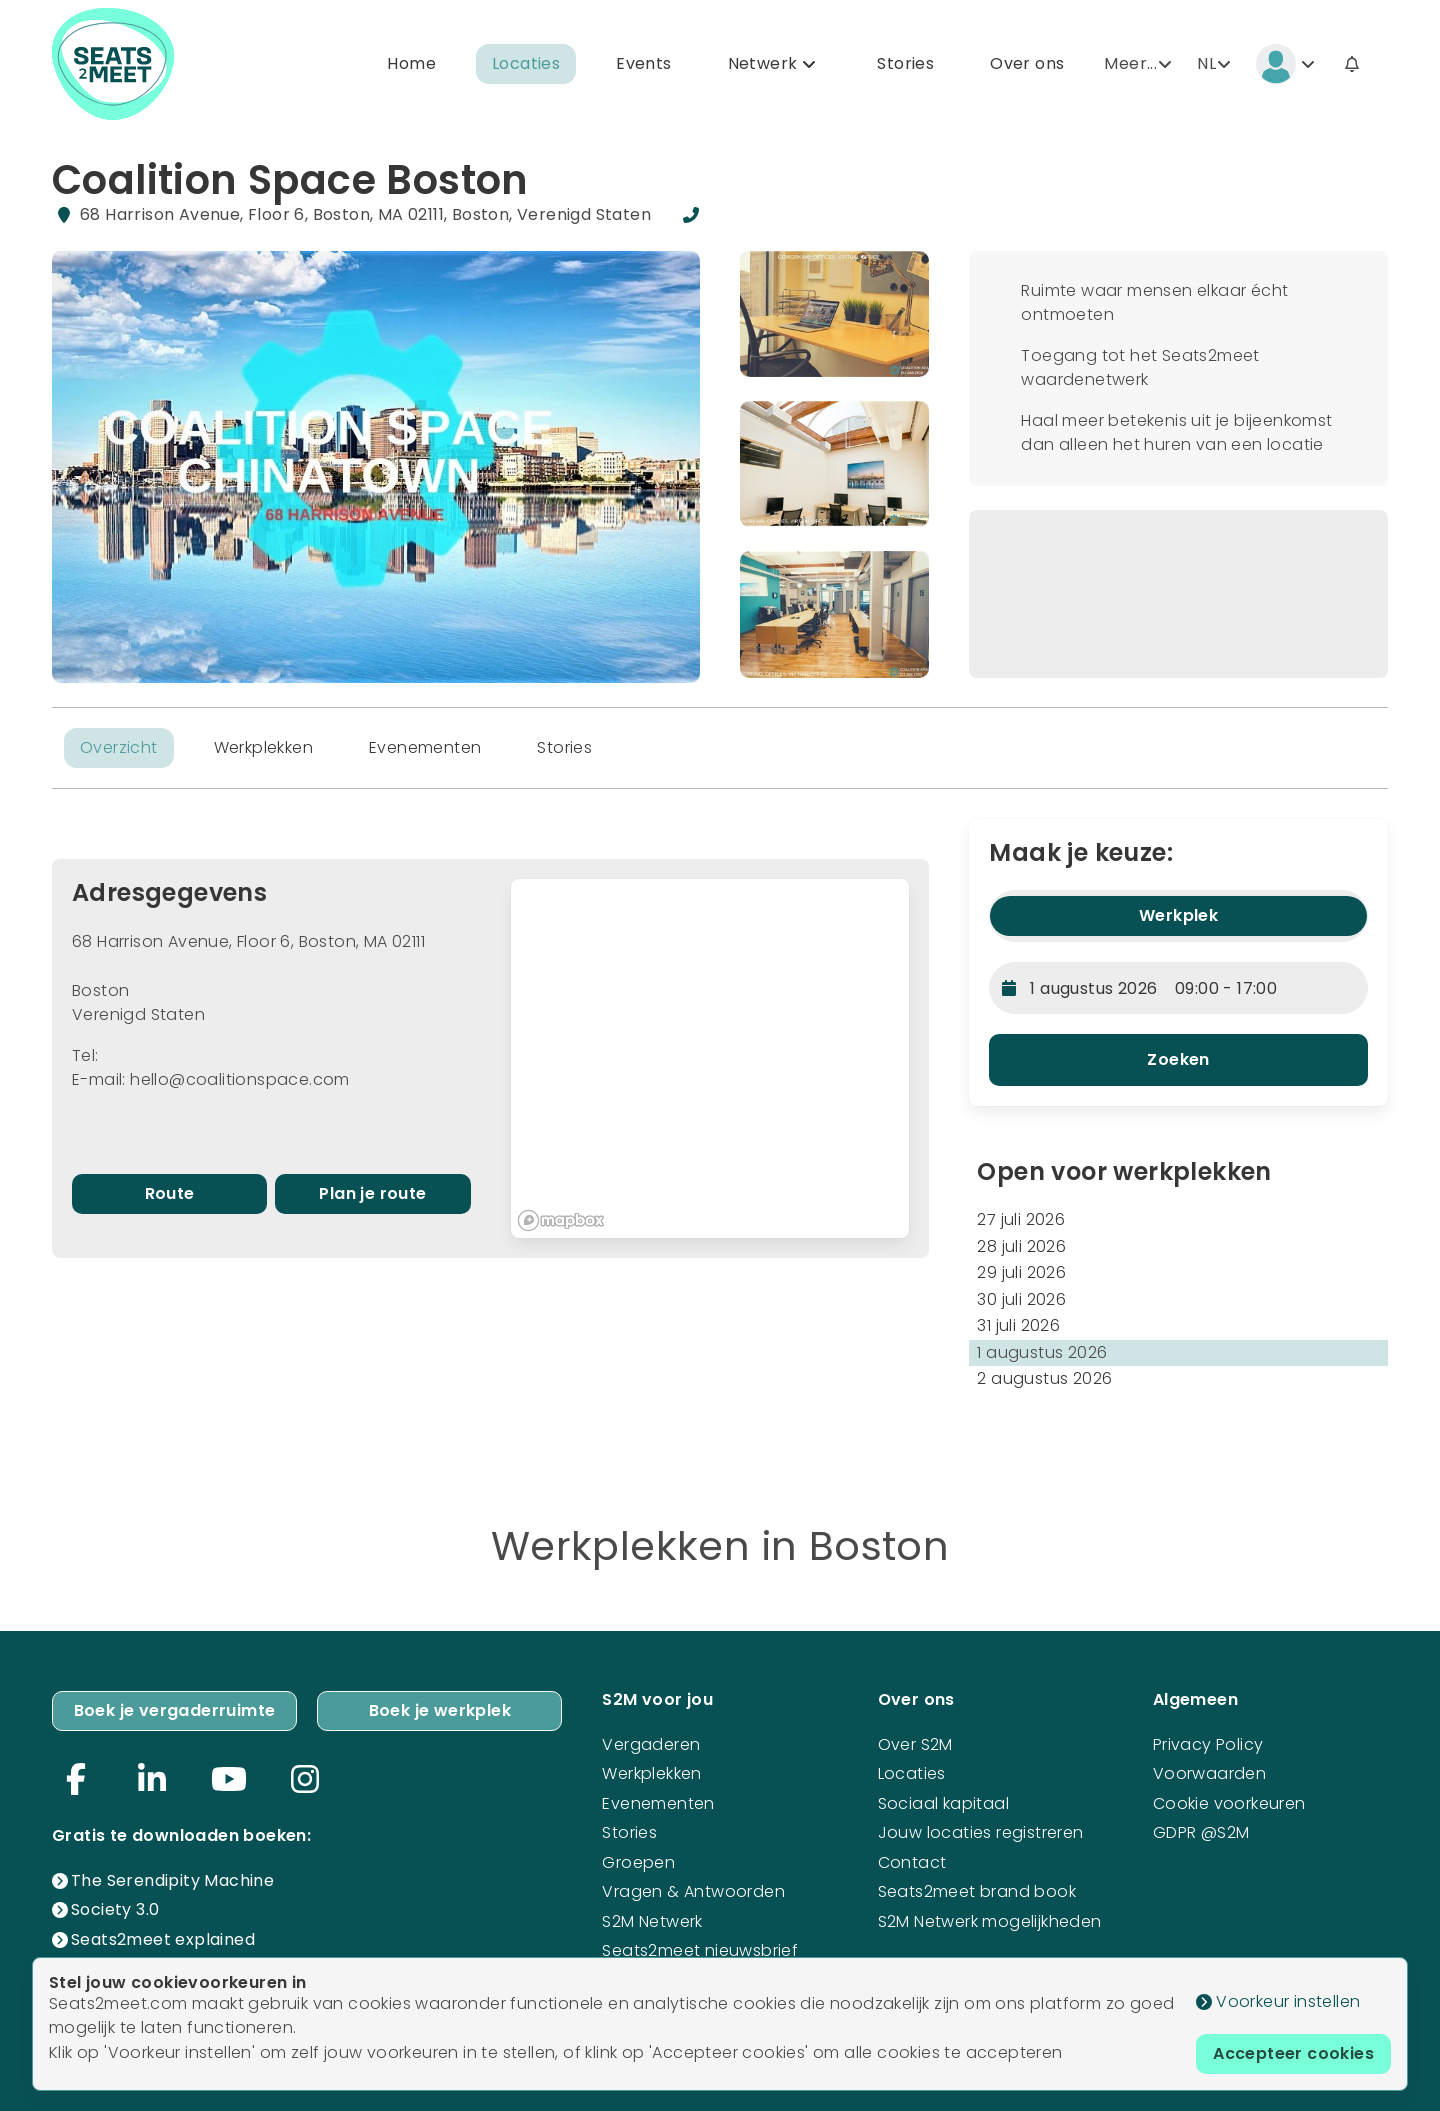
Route (170, 1193)
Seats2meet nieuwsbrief (700, 1950)
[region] (710, 1058)
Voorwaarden (1209, 1773)
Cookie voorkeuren (1229, 1803)
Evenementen (425, 747)
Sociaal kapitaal (943, 1803)
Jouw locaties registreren (981, 1832)
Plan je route (372, 1193)
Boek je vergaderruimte (175, 1710)
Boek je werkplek (440, 1710)
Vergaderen (651, 1744)
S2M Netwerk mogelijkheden (990, 1921)
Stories (905, 63)
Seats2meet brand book (977, 1891)
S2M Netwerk (652, 1921)
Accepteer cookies (1293, 2053)
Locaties (526, 63)
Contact (912, 1862)
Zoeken (1178, 1059)
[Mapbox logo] (561, 1220)
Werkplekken (263, 747)
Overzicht (119, 747)
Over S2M (915, 1744)
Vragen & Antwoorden (693, 1891)
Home (411, 63)
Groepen (638, 1862)
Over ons (1027, 63)
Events (643, 63)
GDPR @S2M (1201, 1832)
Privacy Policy (1208, 1744)
